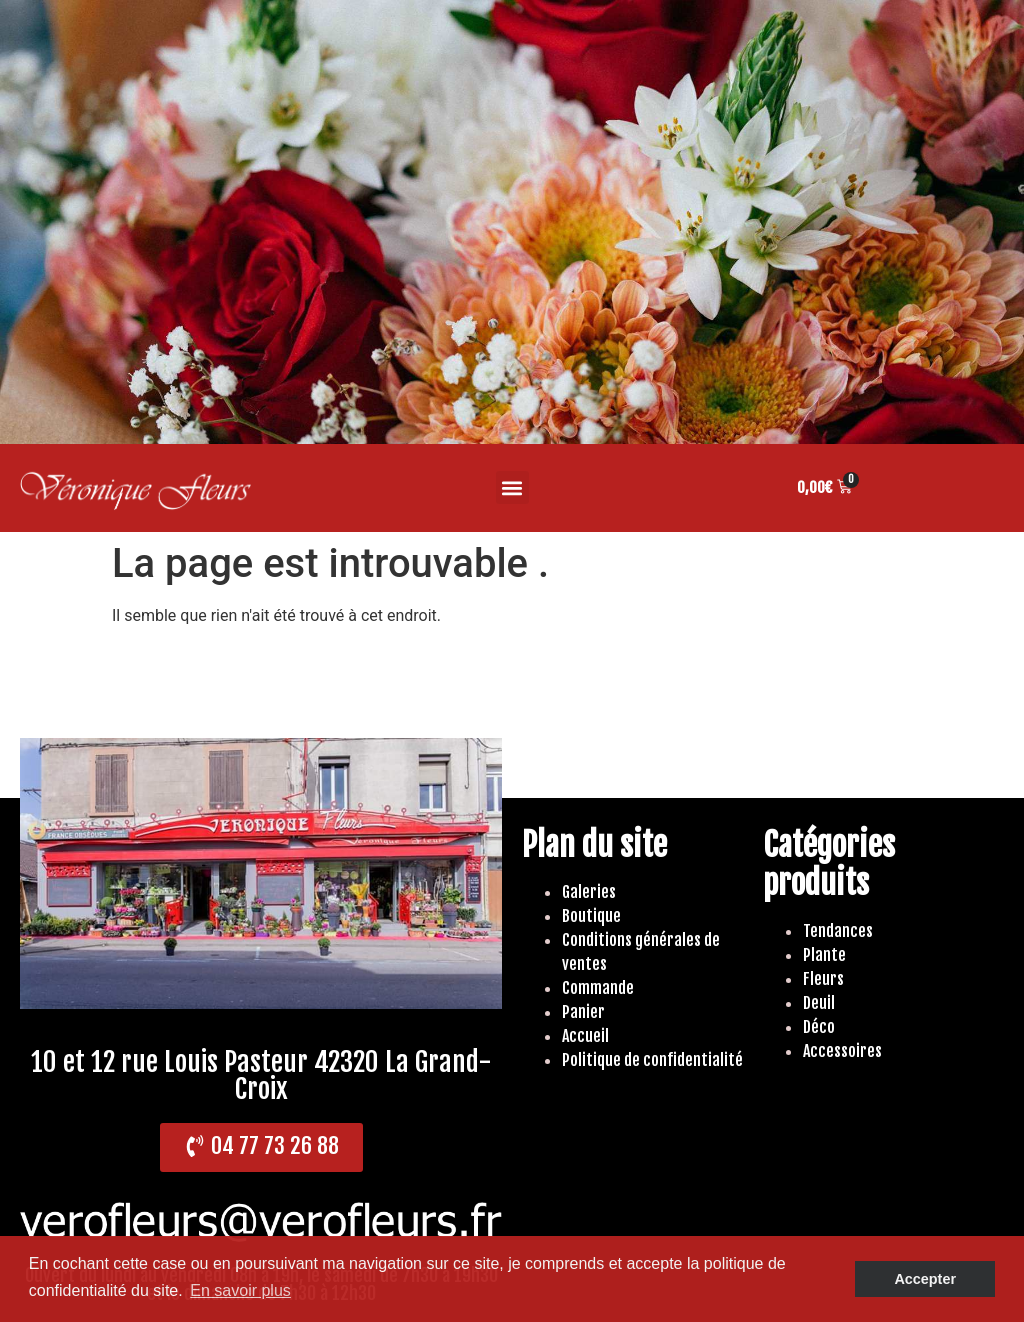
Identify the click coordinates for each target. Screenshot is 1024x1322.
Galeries (589, 892)
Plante (824, 955)
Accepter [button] (925, 1279)
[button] (512, 487)
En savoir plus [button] (240, 1290)
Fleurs (823, 979)
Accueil (585, 1036)
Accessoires (842, 1051)
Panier (583, 1012)
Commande (598, 988)
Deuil (819, 1003)
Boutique (591, 916)
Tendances (838, 931)
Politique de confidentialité (652, 1060)
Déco (819, 1027)
